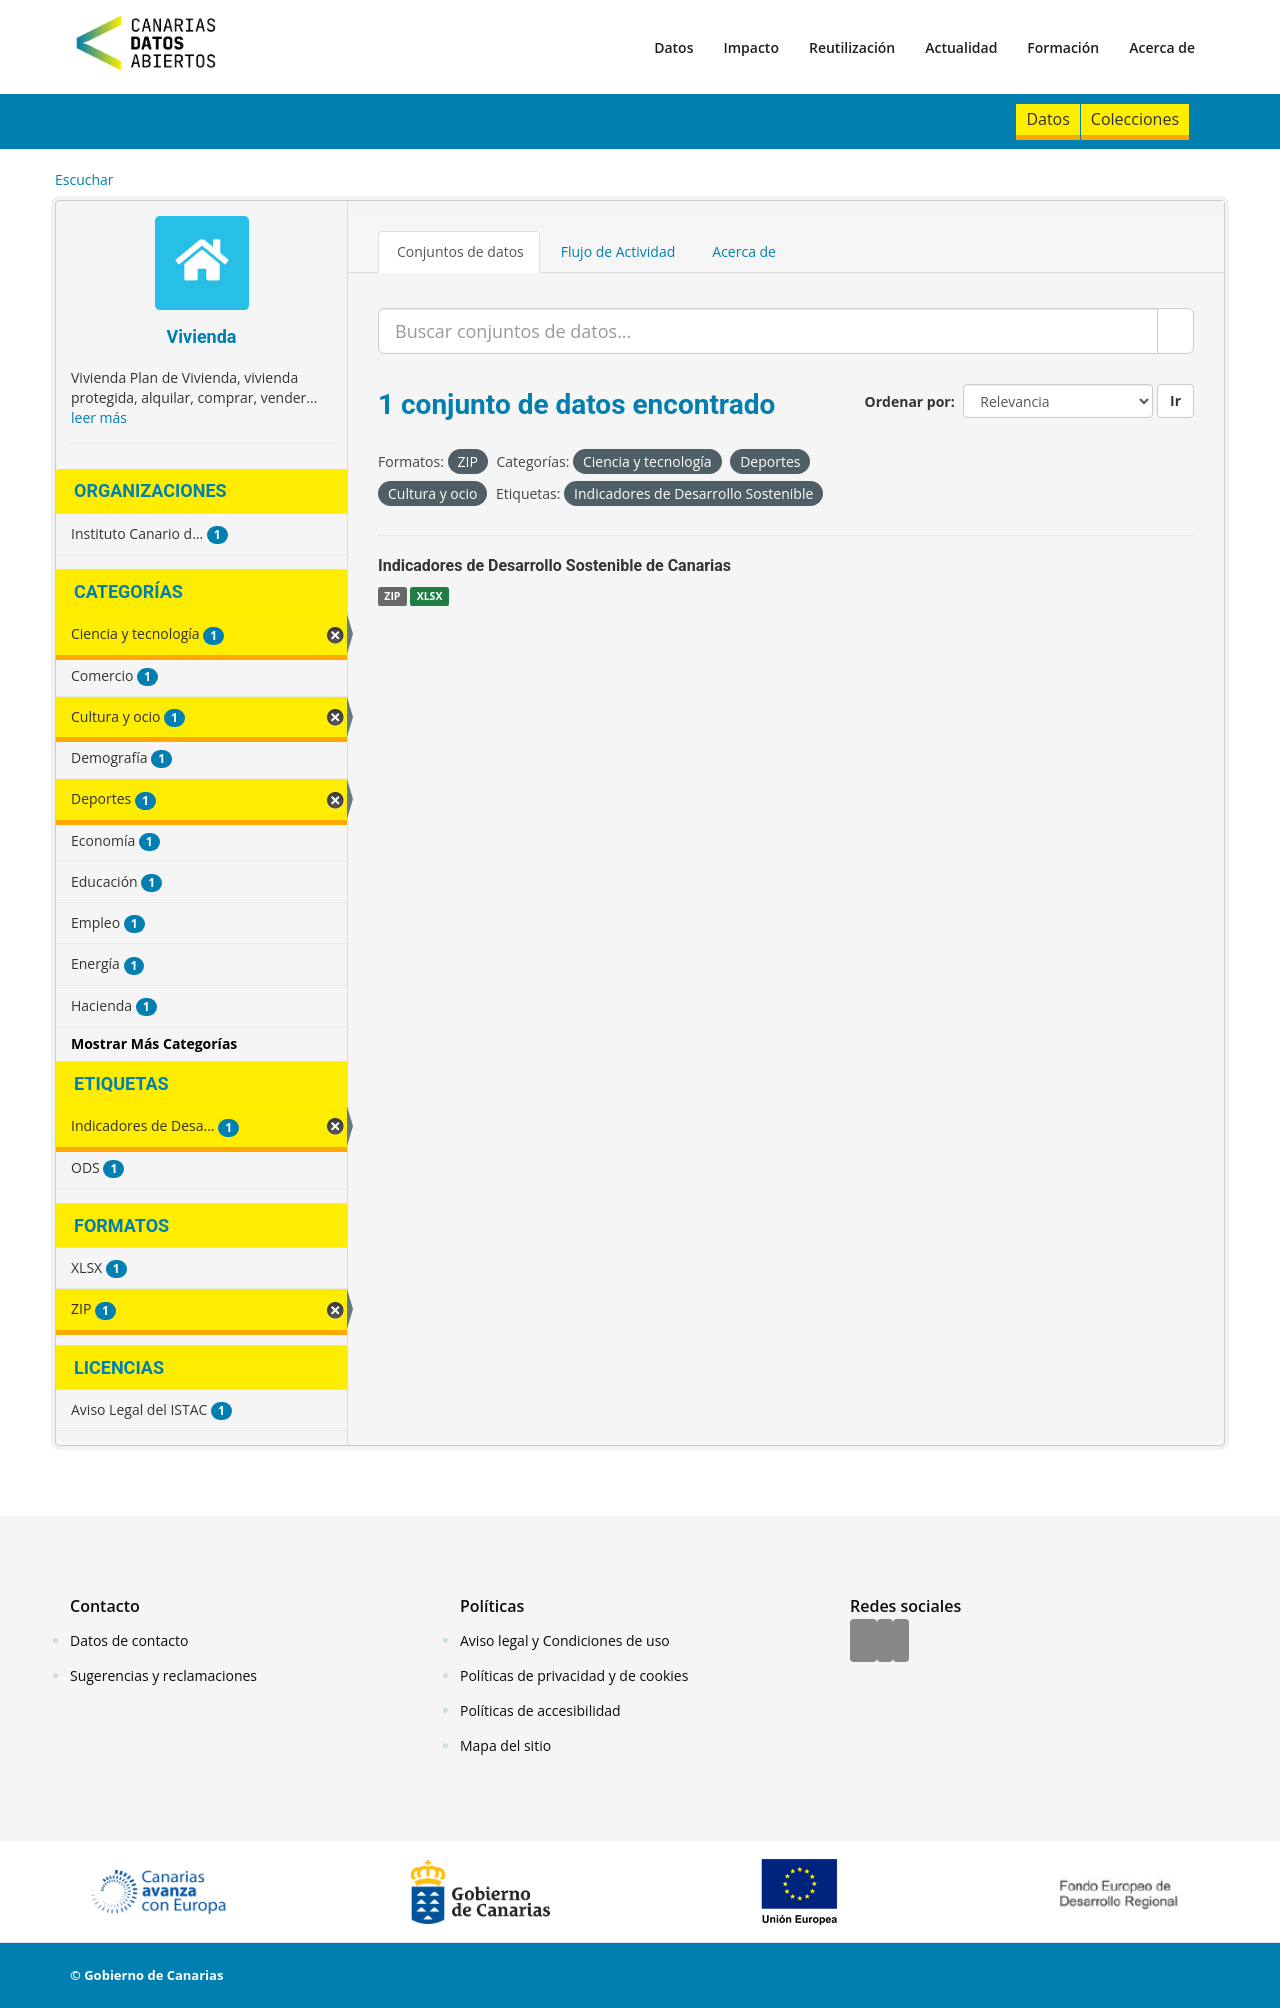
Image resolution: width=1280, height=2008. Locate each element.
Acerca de (1162, 47)
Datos (673, 47)
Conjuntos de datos (460, 251)
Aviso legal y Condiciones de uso (565, 1640)
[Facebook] (863, 1642)
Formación (1063, 47)
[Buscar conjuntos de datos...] (768, 331)
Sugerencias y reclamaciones (163, 1675)
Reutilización (852, 47)
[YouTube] (901, 1642)
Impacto (751, 47)
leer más (99, 417)
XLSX (430, 596)
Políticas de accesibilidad (540, 1710)
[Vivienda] (201, 265)
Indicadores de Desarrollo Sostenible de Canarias (554, 565)
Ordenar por (908, 401)
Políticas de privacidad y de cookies (574, 1675)
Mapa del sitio (505, 1745)
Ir (1175, 400)
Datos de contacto (129, 1640)
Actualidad (961, 47)
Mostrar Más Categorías (154, 1043)
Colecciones (1135, 119)
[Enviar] (1175, 331)
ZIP (392, 596)
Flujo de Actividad (618, 251)
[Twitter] (885, 1642)
